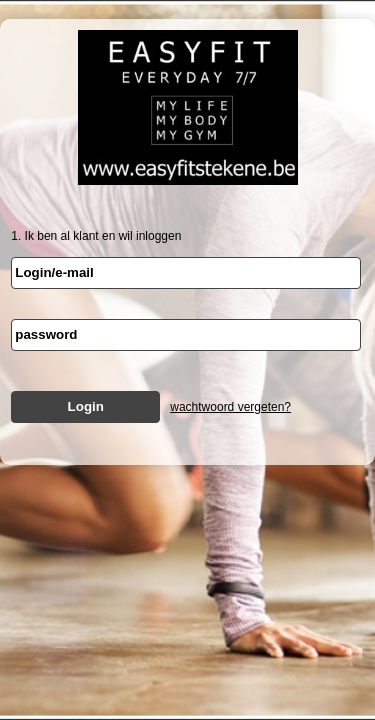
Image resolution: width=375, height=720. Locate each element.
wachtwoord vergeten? (230, 407)
